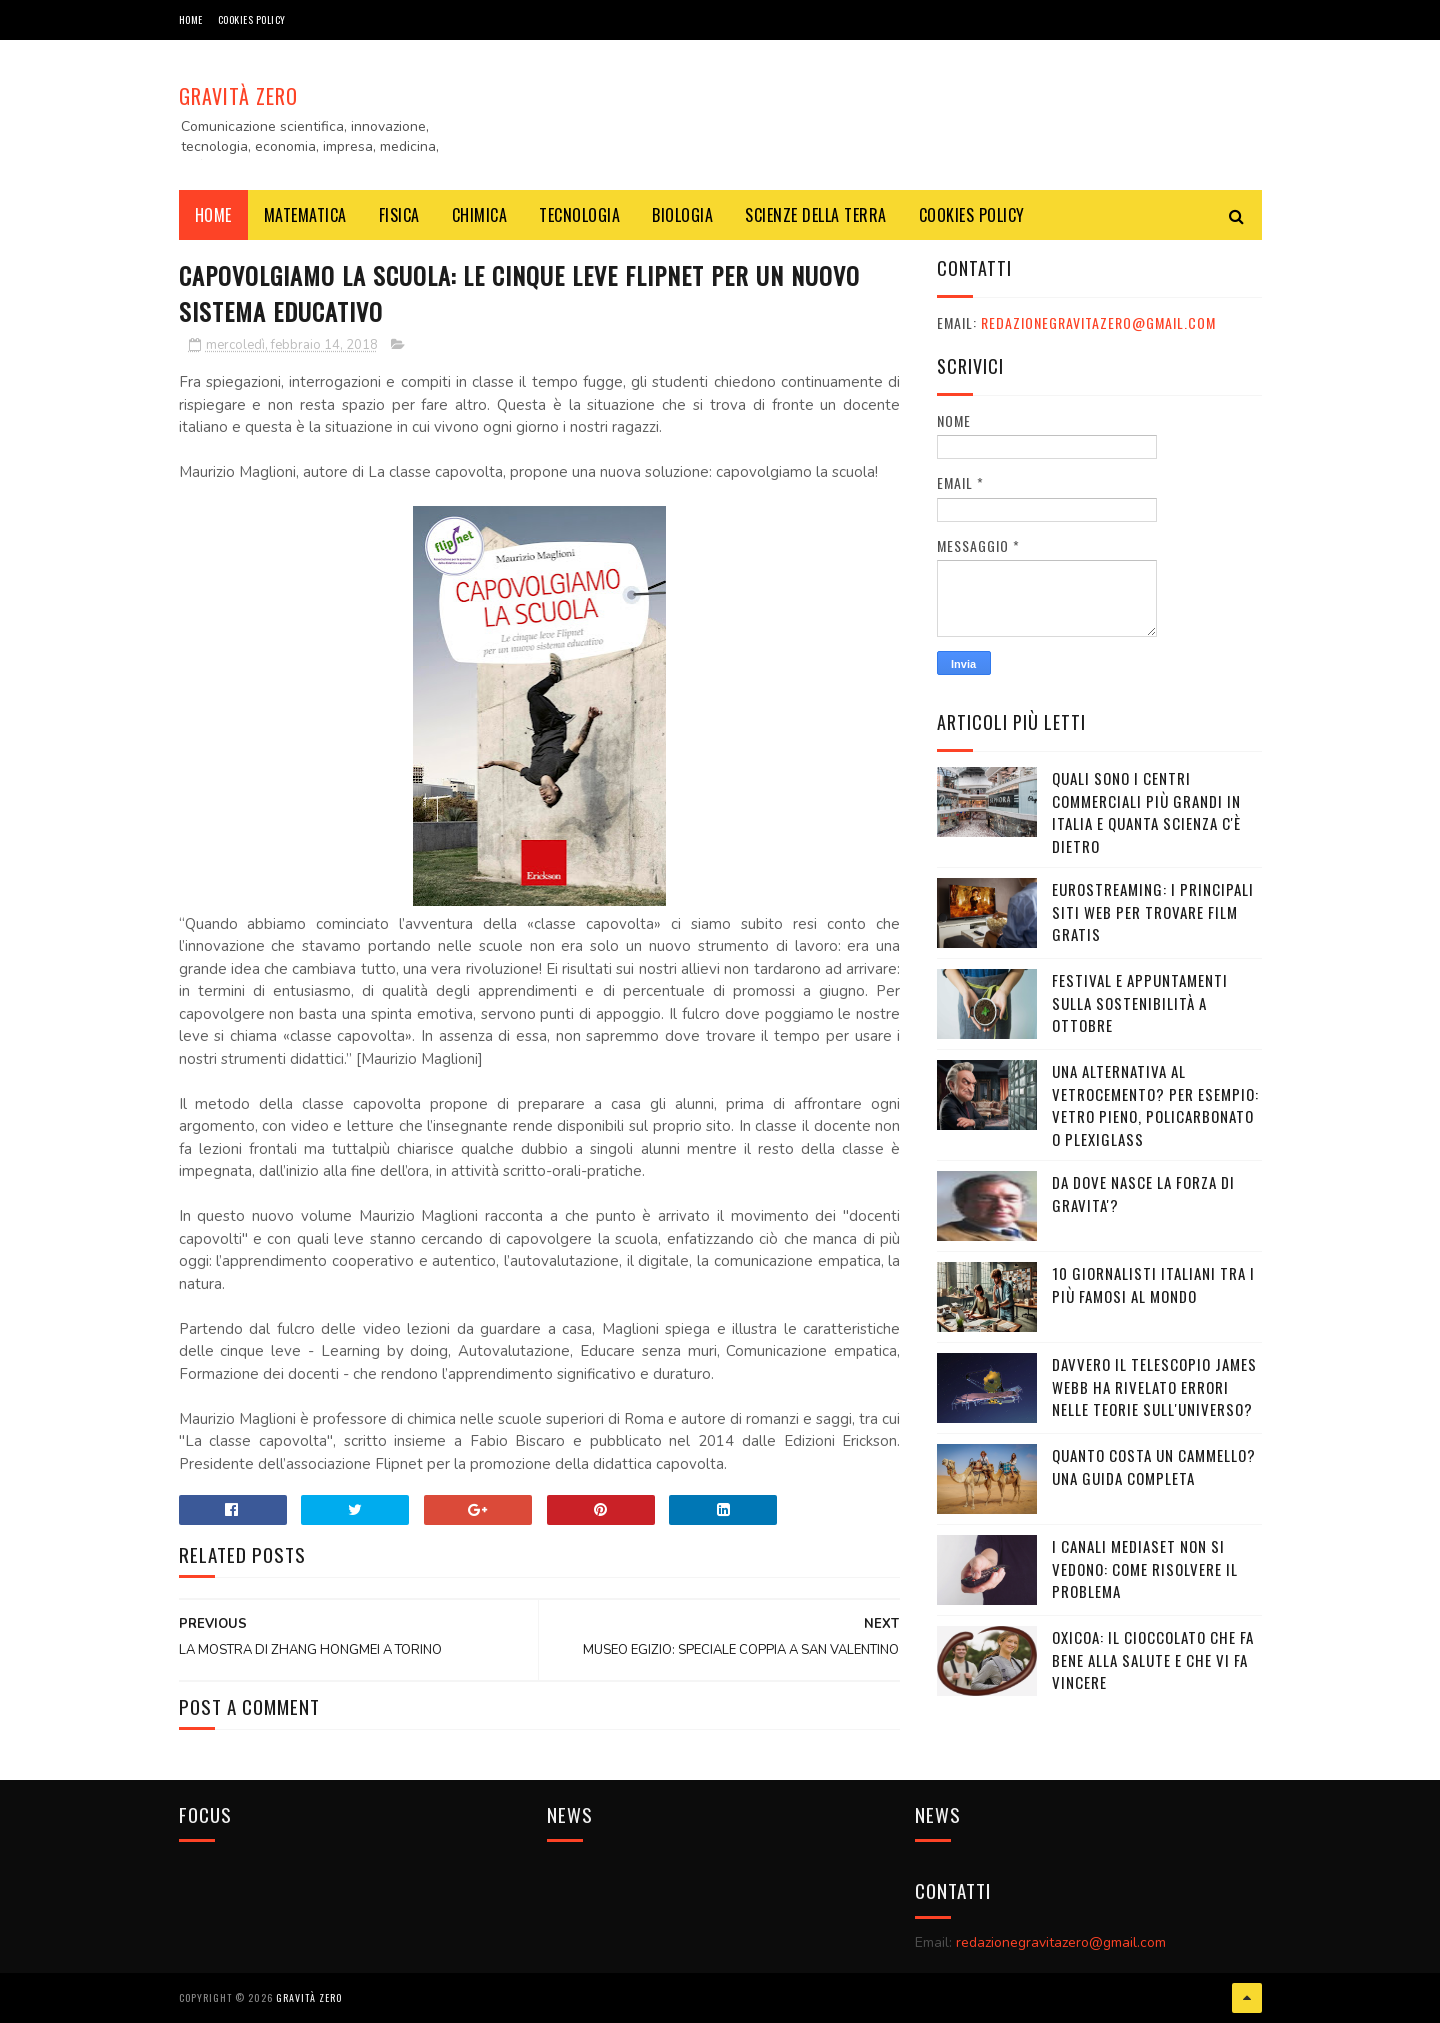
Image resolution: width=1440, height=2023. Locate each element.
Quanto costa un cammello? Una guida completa (1154, 1466)
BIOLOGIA (682, 215)
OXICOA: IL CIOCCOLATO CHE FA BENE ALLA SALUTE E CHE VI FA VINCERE (1153, 1659)
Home (191, 19)
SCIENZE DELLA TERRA (816, 215)
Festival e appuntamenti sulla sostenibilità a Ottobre (1140, 1002)
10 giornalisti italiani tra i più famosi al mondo (1153, 1284)
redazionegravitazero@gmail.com (1098, 322)
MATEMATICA (305, 215)
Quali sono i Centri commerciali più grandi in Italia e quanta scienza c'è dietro (1146, 812)
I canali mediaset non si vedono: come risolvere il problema (1145, 1568)
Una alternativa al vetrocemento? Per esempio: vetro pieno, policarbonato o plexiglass (1155, 1105)
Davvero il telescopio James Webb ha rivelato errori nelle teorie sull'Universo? (1154, 1386)
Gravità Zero (238, 96)
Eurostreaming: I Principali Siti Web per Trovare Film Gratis (1153, 911)
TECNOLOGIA (579, 215)
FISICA (399, 215)
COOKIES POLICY (252, 19)
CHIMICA (480, 215)
